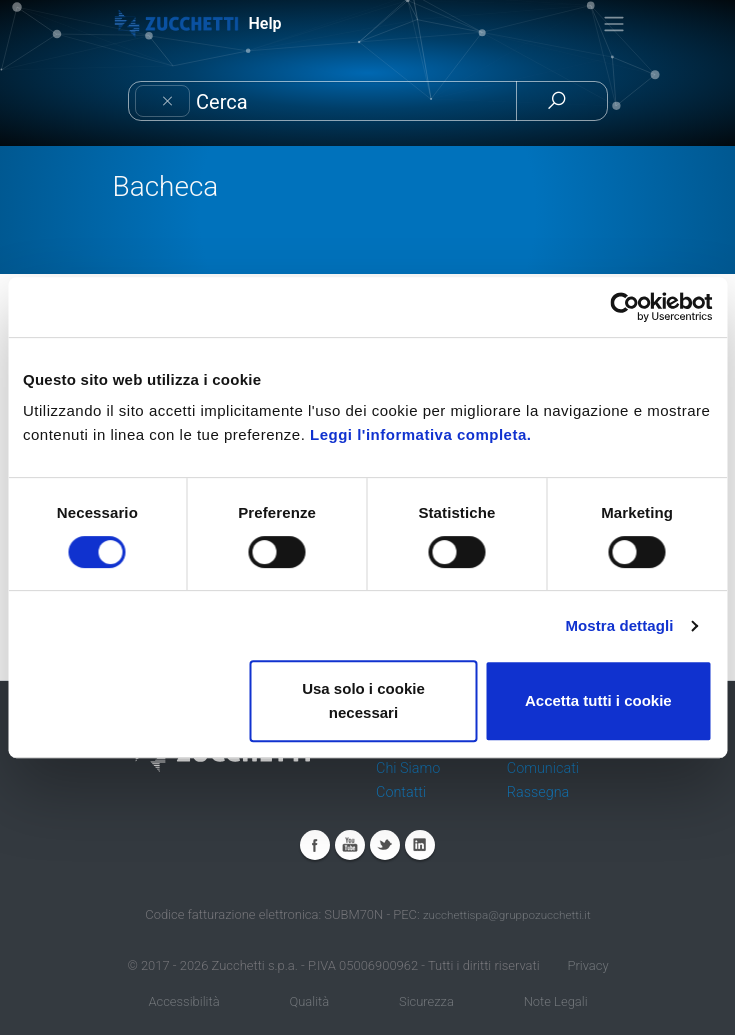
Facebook (315, 845)
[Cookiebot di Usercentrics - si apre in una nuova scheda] (624, 307)
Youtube (350, 845)
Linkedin (420, 845)
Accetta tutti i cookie (598, 700)
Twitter (385, 845)
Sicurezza (426, 1001)
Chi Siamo (408, 768)
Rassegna (538, 792)
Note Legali (556, 1001)
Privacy (587, 965)
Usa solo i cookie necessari (363, 700)
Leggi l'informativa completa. (420, 434)
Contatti (401, 792)
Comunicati (543, 768)
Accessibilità (183, 1001)
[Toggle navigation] (614, 24)
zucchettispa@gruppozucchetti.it (507, 915)
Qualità (309, 1001)
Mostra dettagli (619, 625)
